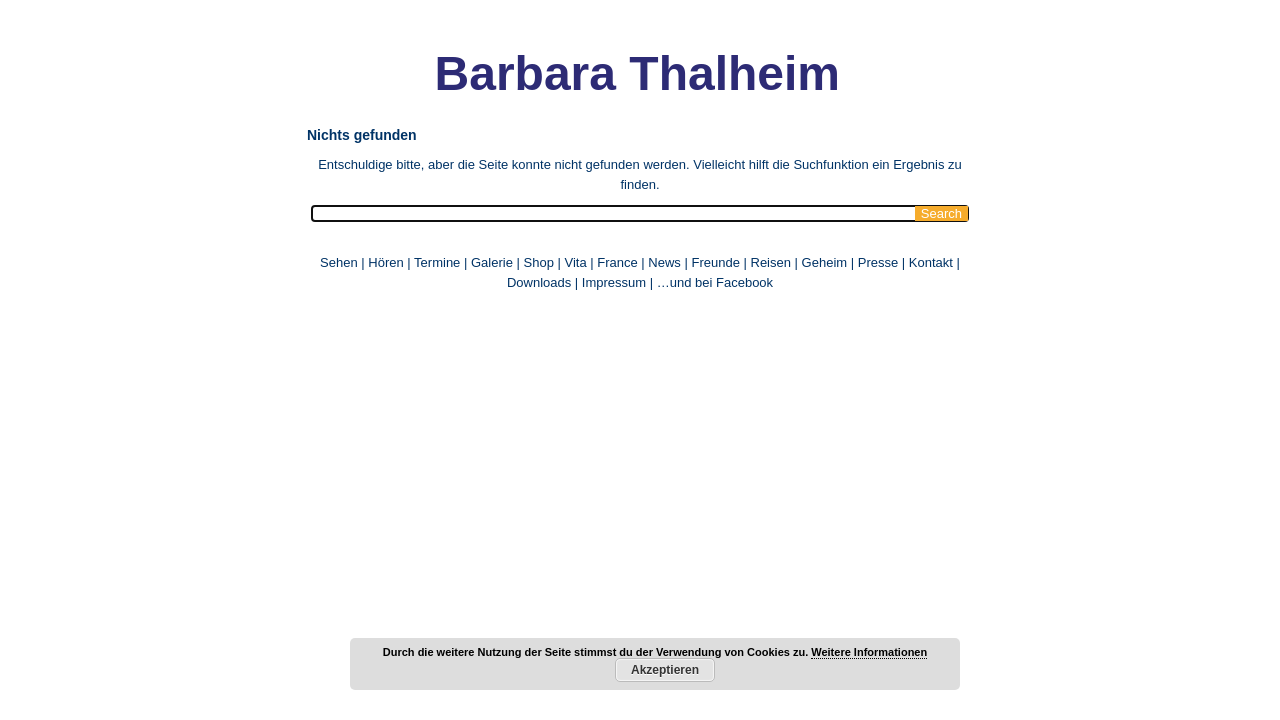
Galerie (492, 262)
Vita (575, 262)
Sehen (339, 262)
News (664, 262)
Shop (539, 262)
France (617, 262)
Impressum (614, 282)
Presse (878, 262)
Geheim (826, 262)
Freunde (715, 262)
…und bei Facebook (715, 282)
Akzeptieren (665, 670)
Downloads (539, 282)
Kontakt (931, 262)
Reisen (771, 262)
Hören (385, 262)
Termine (439, 262)
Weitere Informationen (869, 652)
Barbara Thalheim (600, 73)
